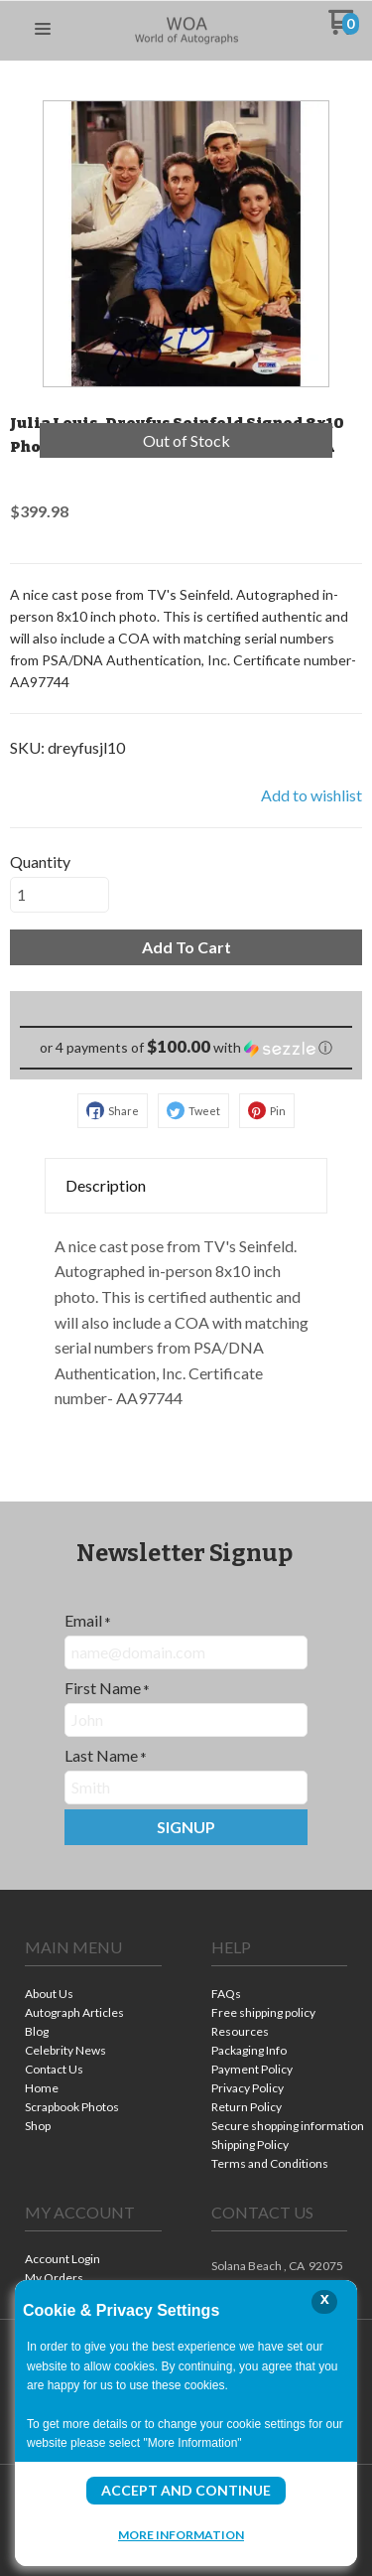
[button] (43, 30)
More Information (181, 2534)
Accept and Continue (186, 2490)
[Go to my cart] (343, 29)
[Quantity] (59, 895)
